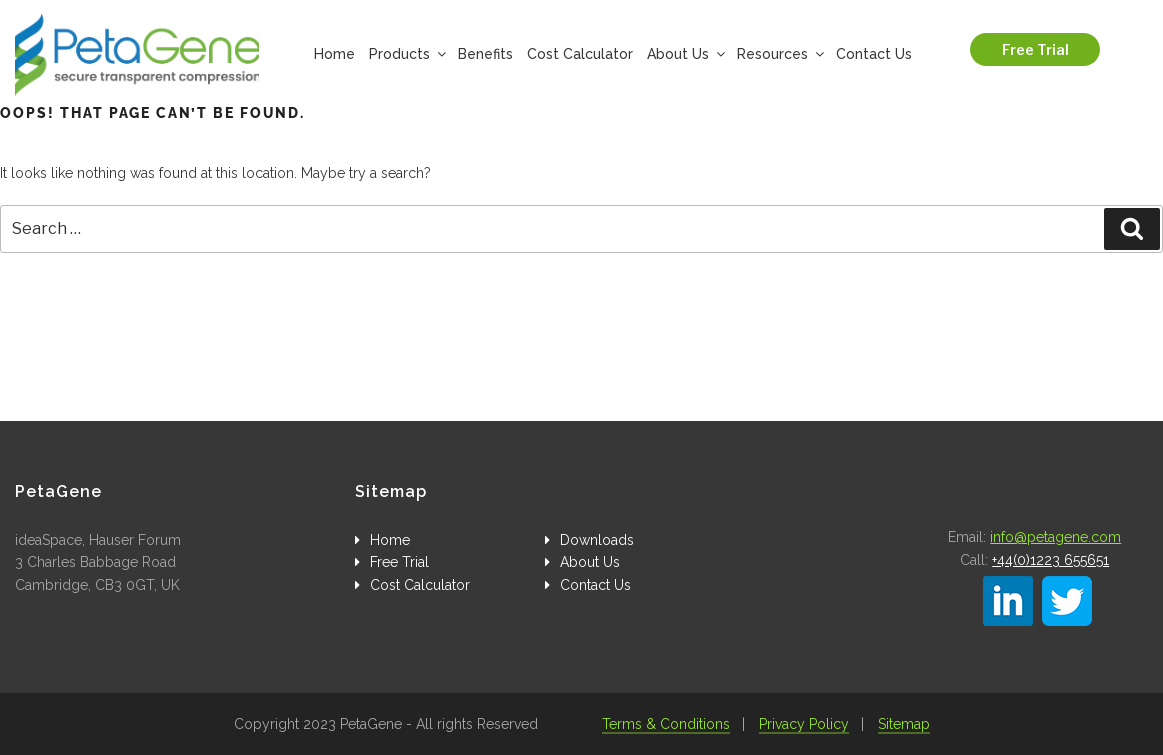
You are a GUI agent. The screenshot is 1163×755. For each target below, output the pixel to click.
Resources (779, 54)
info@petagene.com (1055, 537)
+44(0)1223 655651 (1050, 560)
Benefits (485, 54)
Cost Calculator (580, 54)
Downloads (597, 540)
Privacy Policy (804, 724)
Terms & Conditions (666, 724)
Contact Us (874, 54)
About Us (685, 54)
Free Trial (1035, 49)
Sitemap (904, 724)
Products (406, 54)
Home (334, 54)
